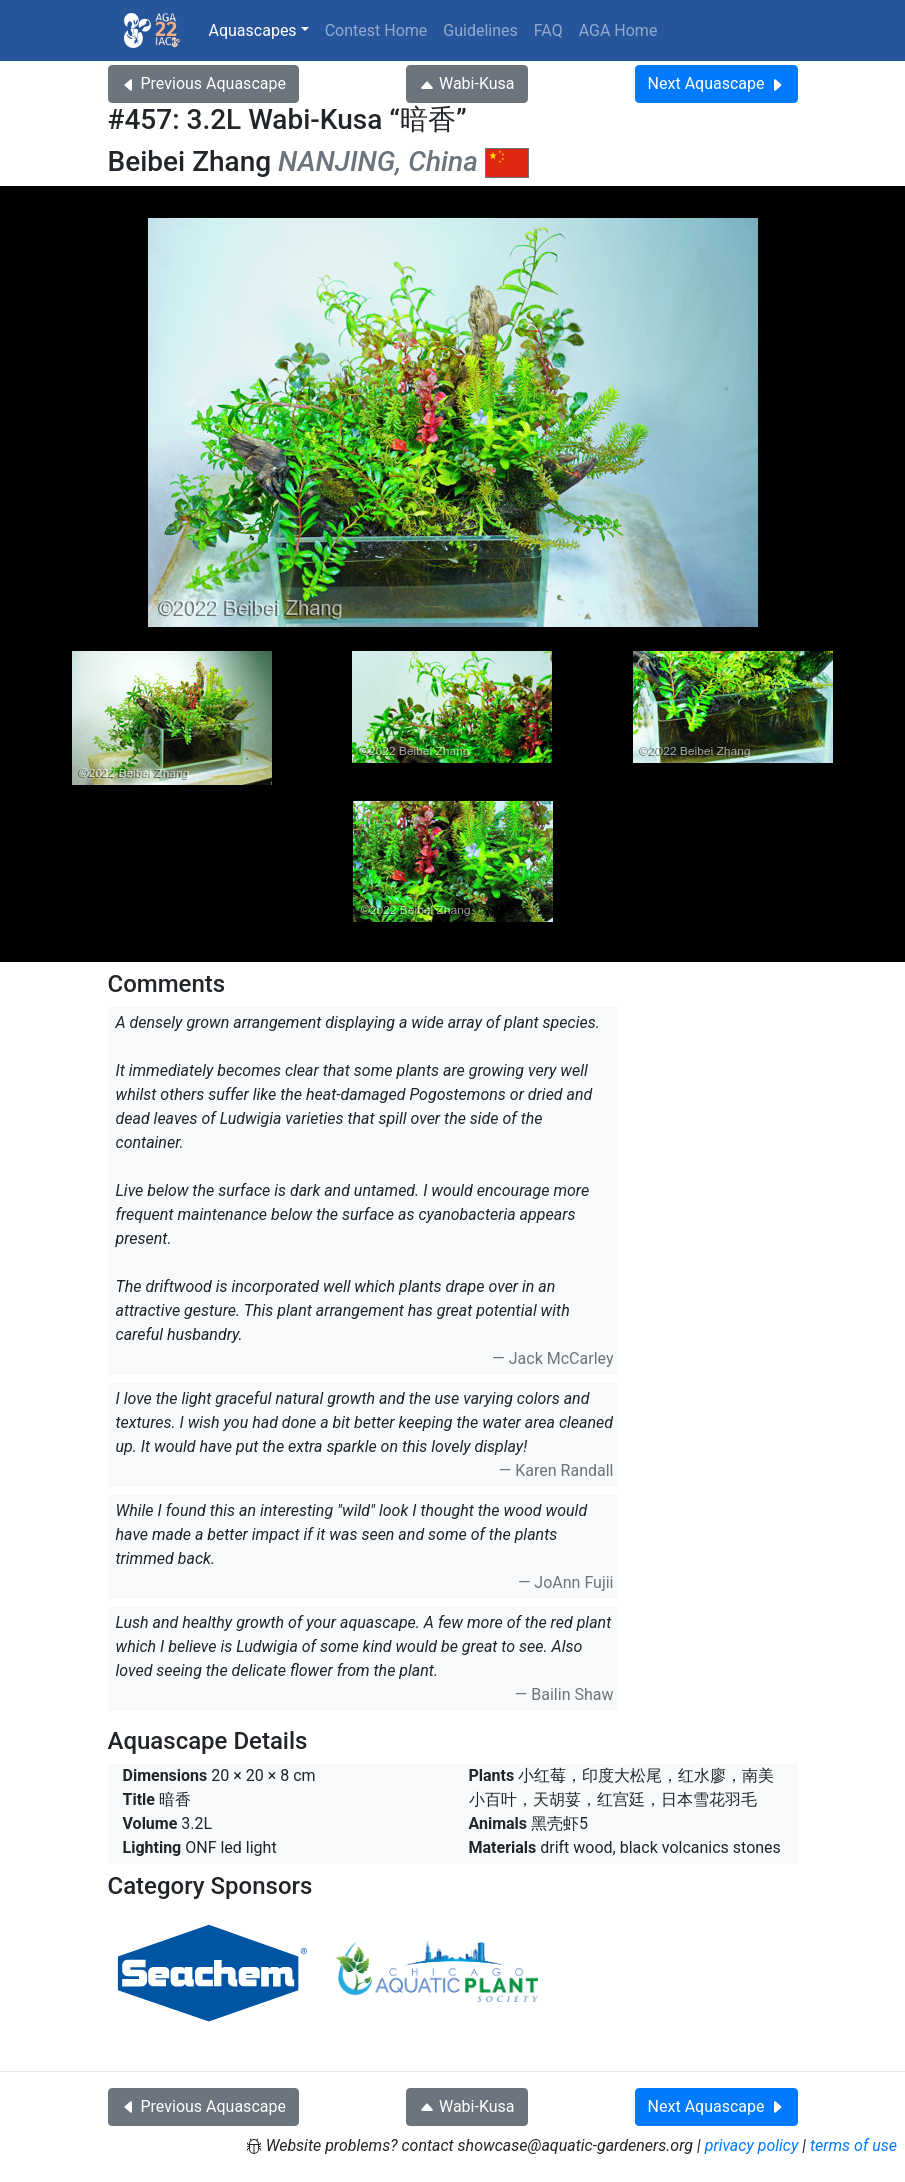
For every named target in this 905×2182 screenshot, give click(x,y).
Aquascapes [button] (253, 30)
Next (716, 83)
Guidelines (480, 30)
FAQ (548, 30)
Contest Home (376, 30)
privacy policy (752, 2145)
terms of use (853, 2145)
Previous (203, 83)
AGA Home (618, 30)
